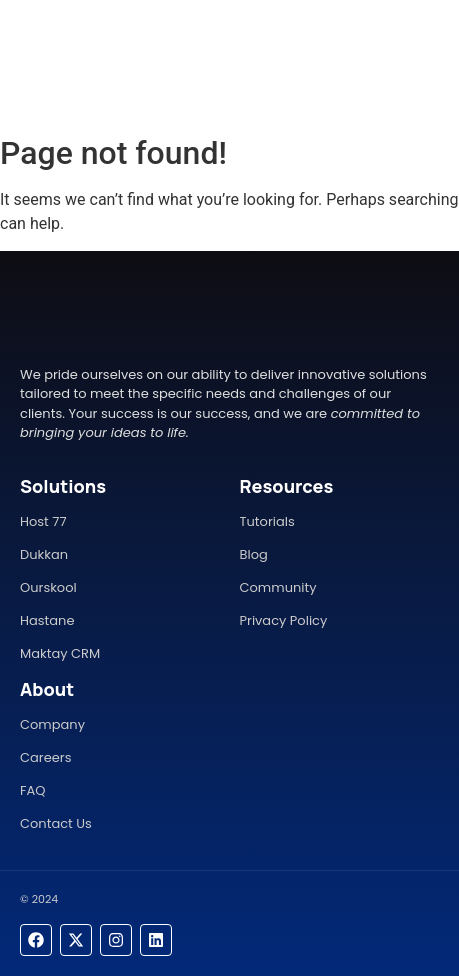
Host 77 (43, 521)
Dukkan (44, 554)
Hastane (47, 620)
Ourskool (48, 587)
